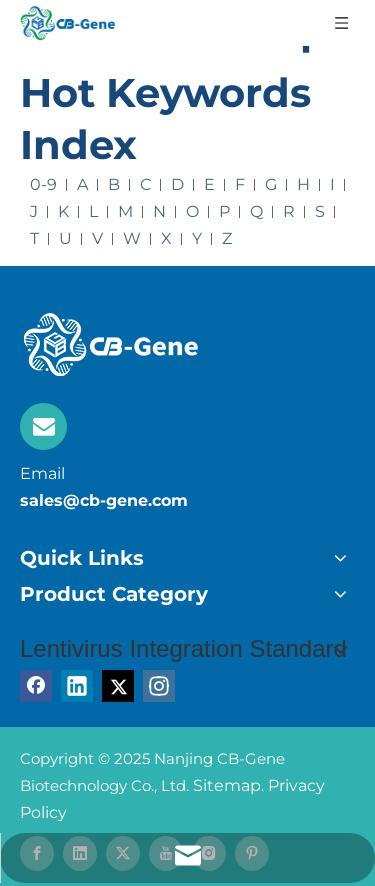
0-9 (43, 184)
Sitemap (227, 785)
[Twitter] (118, 686)
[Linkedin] (77, 686)
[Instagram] (159, 686)
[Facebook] (36, 686)
